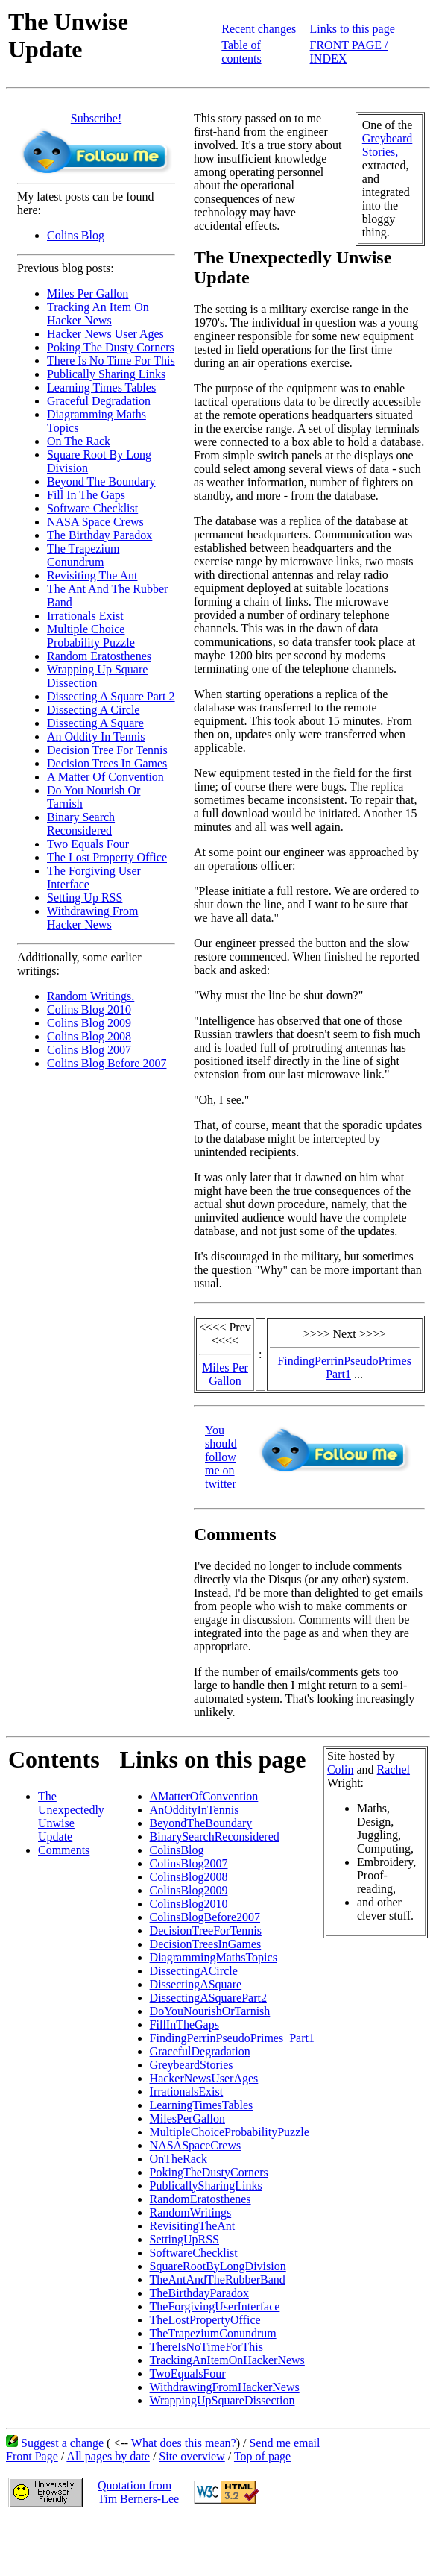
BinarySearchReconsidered (214, 1836)
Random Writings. (90, 996)
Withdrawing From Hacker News (92, 918)
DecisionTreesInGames (206, 1944)
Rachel (393, 1769)
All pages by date (108, 2456)
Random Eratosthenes (99, 656)
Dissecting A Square (95, 723)
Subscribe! (96, 118)
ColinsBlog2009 (189, 1890)
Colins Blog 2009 (89, 1023)
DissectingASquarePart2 (208, 1997)
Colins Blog (75, 235)
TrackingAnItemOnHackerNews (227, 2360)
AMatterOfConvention (204, 1796)
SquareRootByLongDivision (218, 2266)
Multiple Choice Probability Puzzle (91, 636)
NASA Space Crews (95, 521)
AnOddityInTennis (194, 1809)
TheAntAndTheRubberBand (217, 2279)
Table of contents (241, 52)
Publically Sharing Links (106, 374)
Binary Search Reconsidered (81, 824)
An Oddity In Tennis (96, 736)
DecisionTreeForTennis (206, 1930)
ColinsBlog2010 (189, 1903)
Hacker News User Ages (105, 333)
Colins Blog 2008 (89, 1036)
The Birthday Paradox (99, 535)
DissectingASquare (196, 1984)
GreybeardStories (191, 2064)
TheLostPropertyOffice (205, 2319)
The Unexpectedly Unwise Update (71, 1816)
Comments (63, 1850)
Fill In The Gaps (86, 495)
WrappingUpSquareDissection (222, 2400)
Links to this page (352, 28)
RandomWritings (191, 2212)
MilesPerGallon (187, 2118)
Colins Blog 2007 (89, 1049)
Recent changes (258, 28)
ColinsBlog (177, 1850)
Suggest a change (62, 2443)
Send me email (284, 2443)
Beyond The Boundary (101, 481)
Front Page (32, 2456)
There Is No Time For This (111, 360)
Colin (340, 1769)
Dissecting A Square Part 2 (111, 696)
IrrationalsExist (187, 2091)
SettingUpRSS (184, 2239)
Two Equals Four (88, 844)
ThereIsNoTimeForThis (206, 2346)
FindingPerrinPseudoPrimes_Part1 (232, 2038)
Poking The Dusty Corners (110, 347)
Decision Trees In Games (107, 763)
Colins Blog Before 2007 (106, 1063)
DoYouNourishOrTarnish (210, 2011)
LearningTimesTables (201, 2105)
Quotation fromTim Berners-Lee (138, 2492)
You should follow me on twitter (221, 1457)
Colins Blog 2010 (89, 1009)
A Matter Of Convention (105, 776)
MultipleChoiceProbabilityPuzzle (229, 2132)
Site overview (191, 2456)
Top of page (262, 2456)
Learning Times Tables (101, 387)
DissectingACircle (194, 1970)
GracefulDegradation (200, 2051)
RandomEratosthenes (200, 2199)
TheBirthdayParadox (199, 2293)
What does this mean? (183, 2443)
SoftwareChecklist (194, 2252)
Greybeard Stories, (387, 145)
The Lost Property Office (107, 857)
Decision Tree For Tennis (107, 750)
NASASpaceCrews (195, 2145)
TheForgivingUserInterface (215, 2306)
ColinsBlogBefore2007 (205, 1917)
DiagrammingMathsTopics (213, 1957)
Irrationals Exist (85, 615)
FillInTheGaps (184, 2024)
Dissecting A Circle (93, 709)
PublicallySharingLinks (206, 2185)
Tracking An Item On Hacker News (98, 314)
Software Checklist (92, 508)
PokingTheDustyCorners (209, 2172)
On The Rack (78, 441)
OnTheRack (178, 2158)
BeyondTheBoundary (201, 1823)
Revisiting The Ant (92, 575)
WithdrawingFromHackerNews (225, 2387)
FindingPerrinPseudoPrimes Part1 (344, 1367)
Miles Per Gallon (87, 293)
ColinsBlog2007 (189, 1863)
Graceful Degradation (99, 401)
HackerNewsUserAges (204, 2078)
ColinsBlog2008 (189, 1876)
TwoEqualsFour (188, 2373)
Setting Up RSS (84, 897)
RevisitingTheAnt (193, 2226)
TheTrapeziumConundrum (213, 2333)
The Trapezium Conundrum (83, 555)
